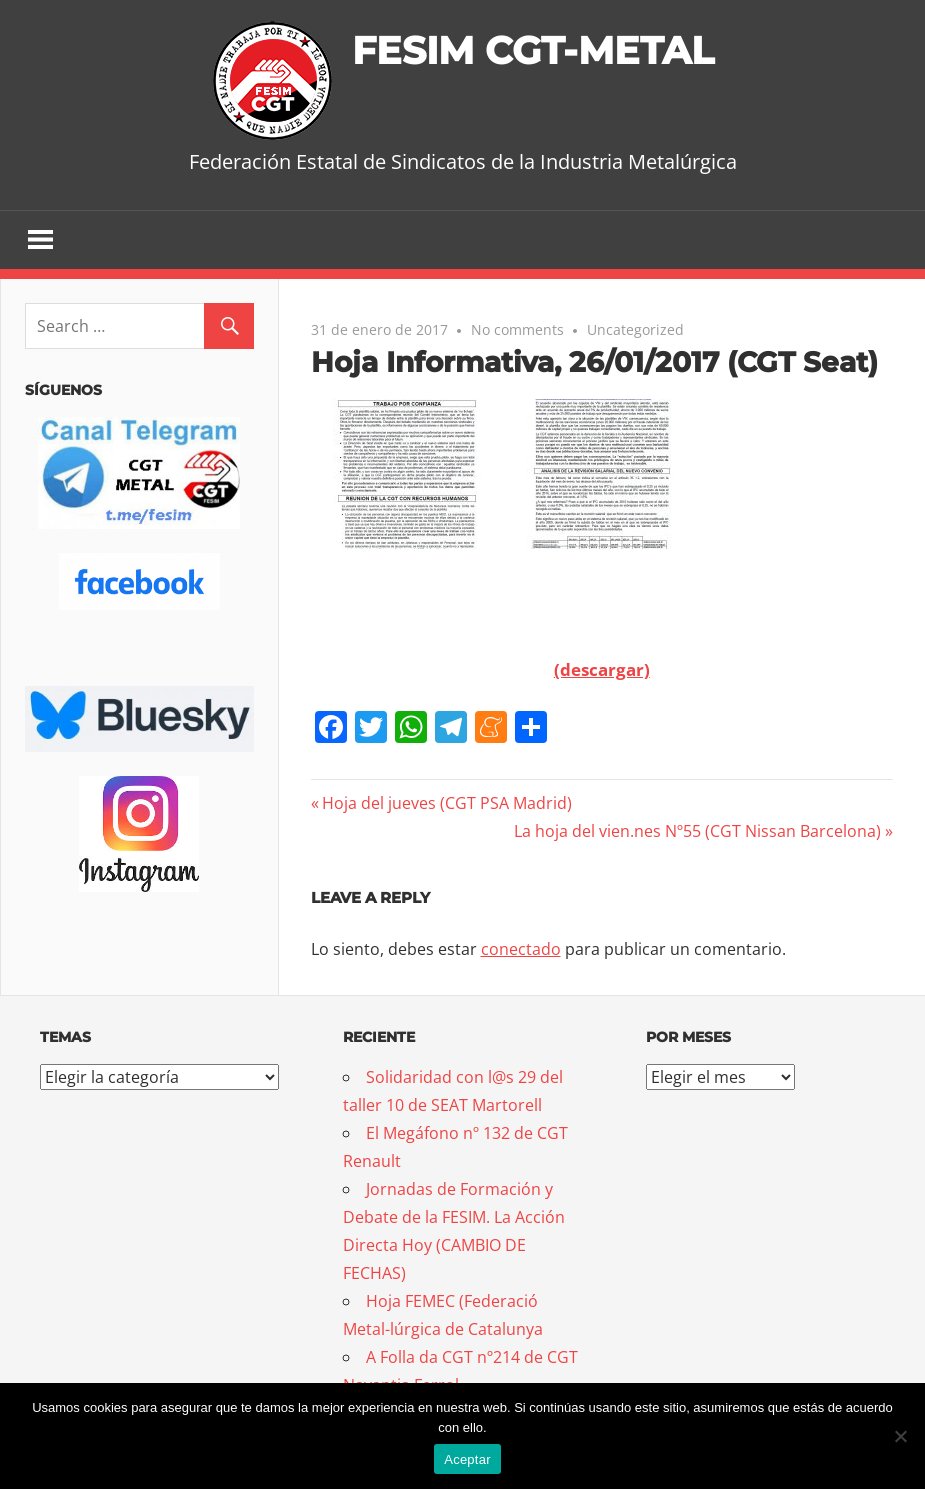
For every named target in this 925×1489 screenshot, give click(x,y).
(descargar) (602, 670)
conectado (521, 950)
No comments (517, 330)
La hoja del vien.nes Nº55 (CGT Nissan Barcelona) (697, 832)
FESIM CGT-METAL (532, 49)
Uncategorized (635, 330)
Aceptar (467, 1459)
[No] (900, 1436)
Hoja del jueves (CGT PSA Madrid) (446, 804)
